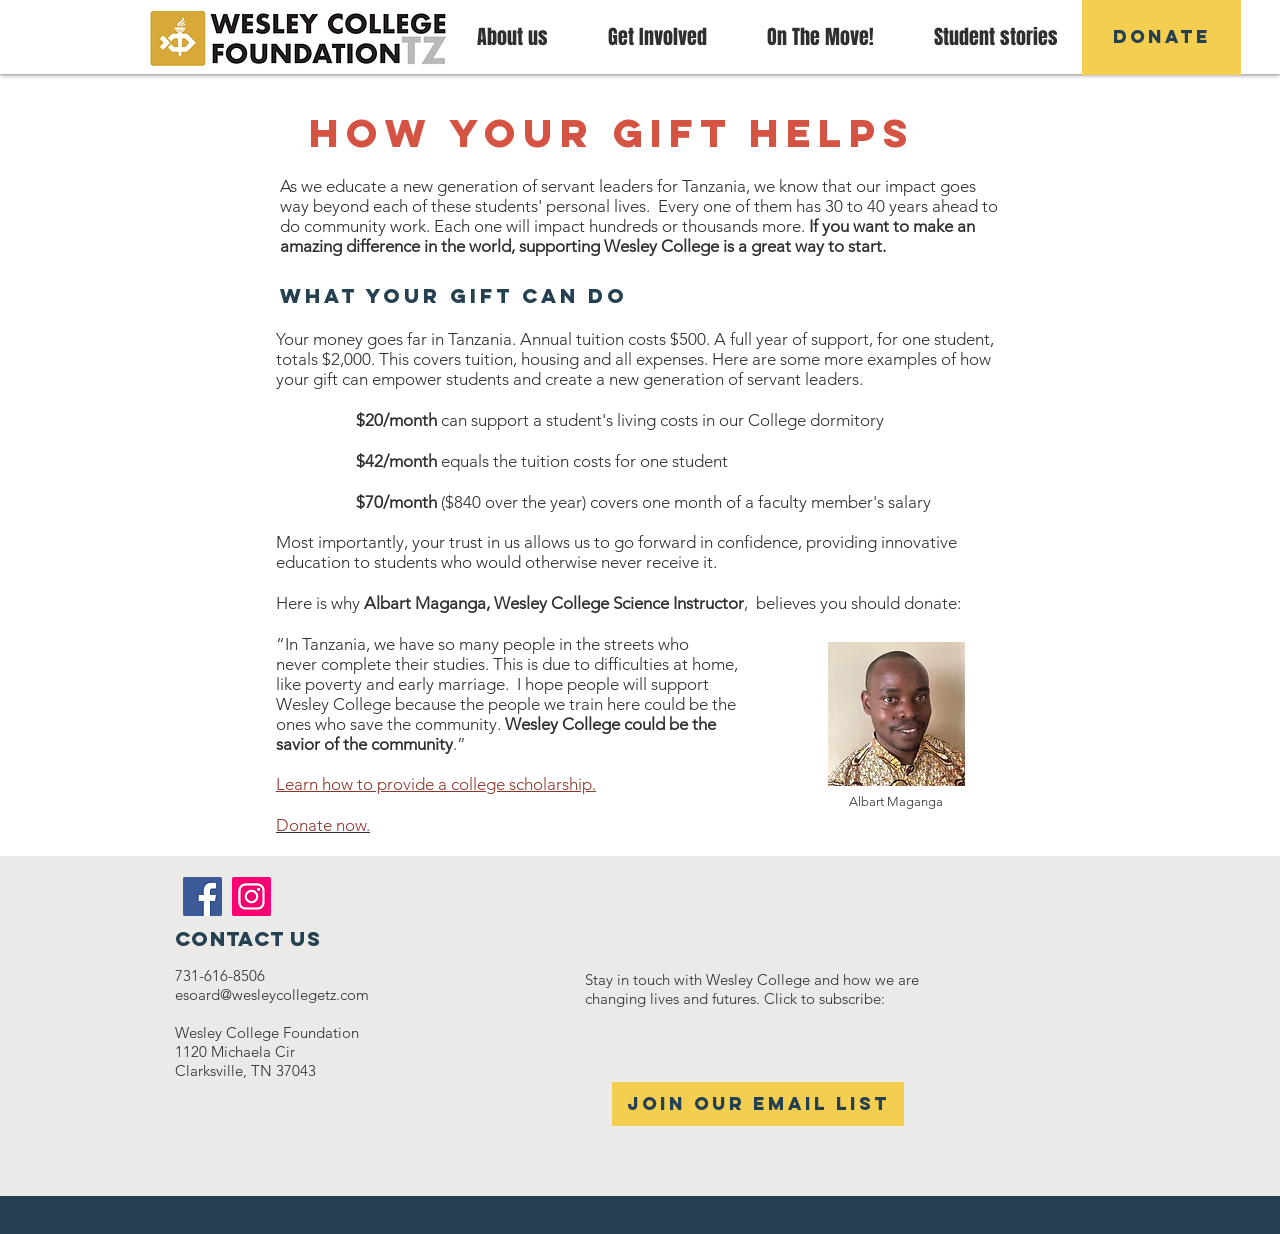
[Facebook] (202, 896)
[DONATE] (1161, 37)
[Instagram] (251, 896)
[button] (820, 37)
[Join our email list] (758, 1104)
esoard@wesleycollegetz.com (272, 994)
